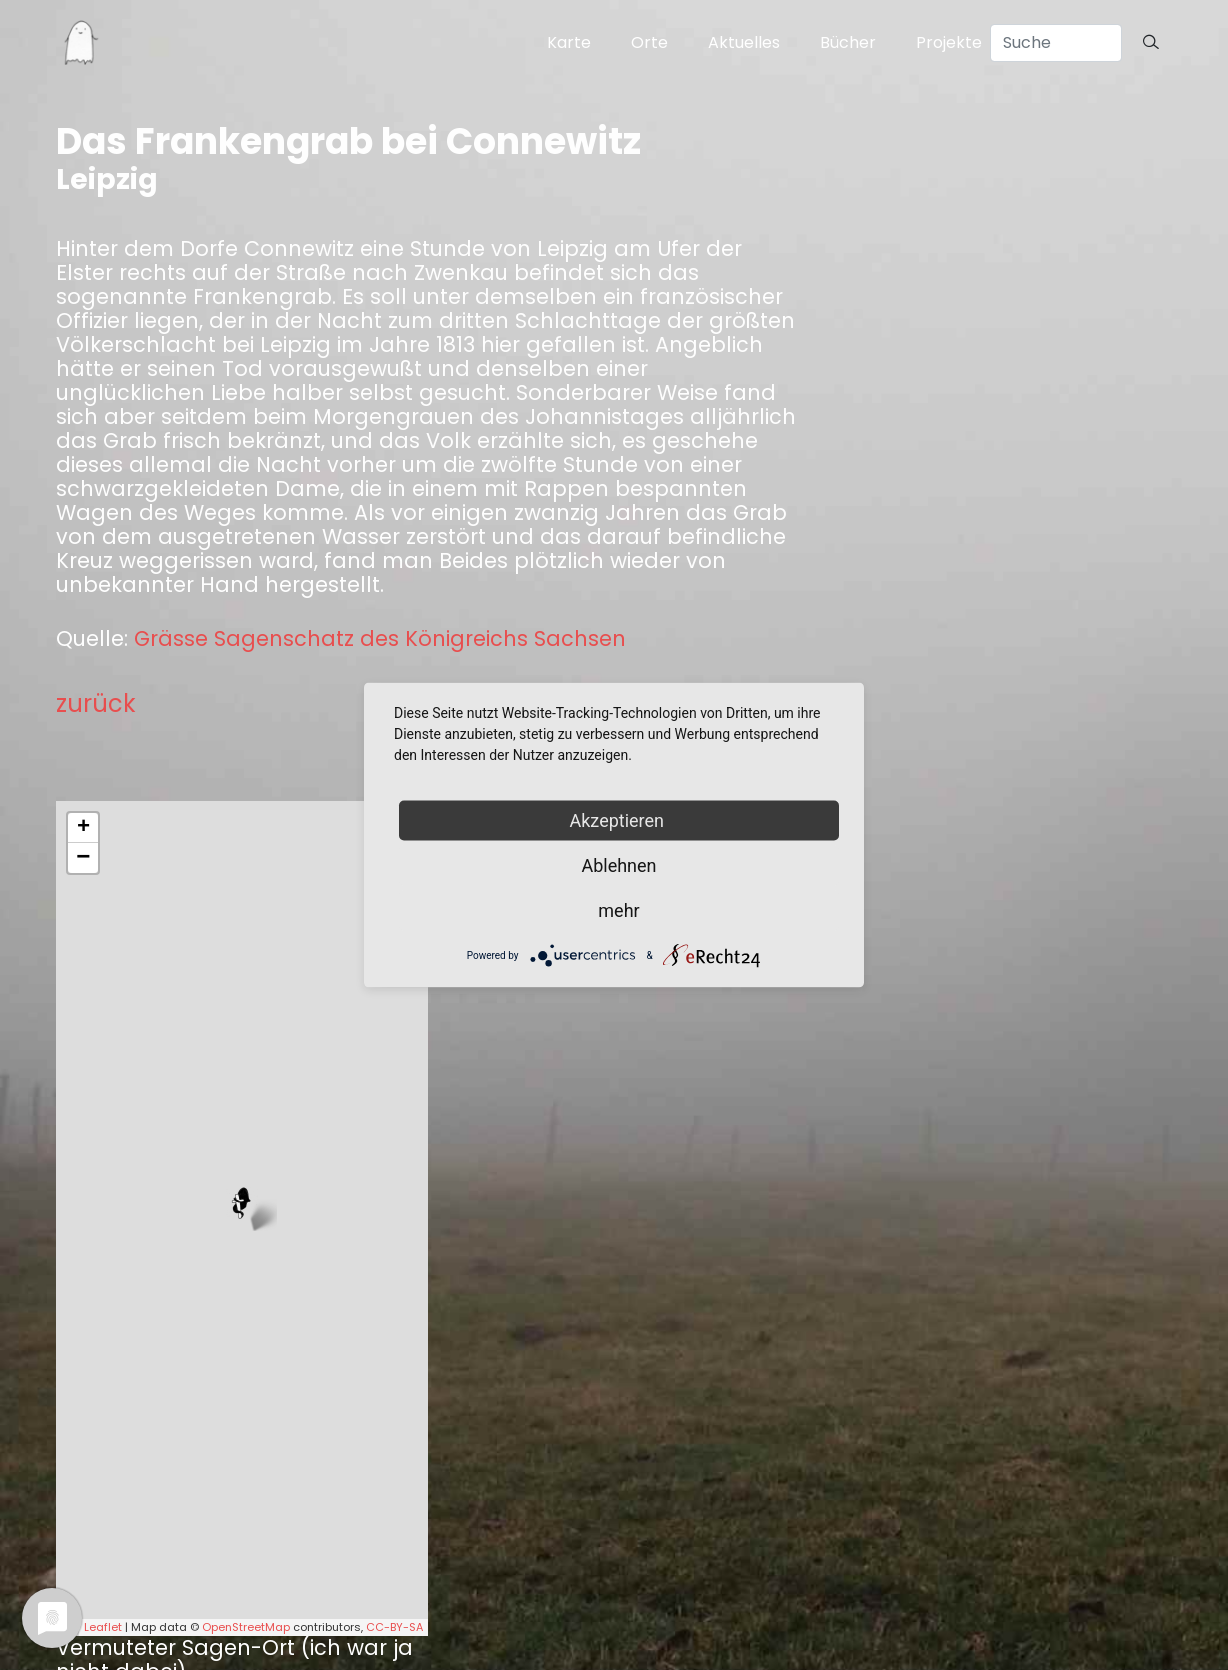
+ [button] (83, 828)
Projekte (949, 42)
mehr (618, 910)
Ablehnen (618, 865)
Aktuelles (744, 42)
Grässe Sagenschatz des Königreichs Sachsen (380, 639)
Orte (649, 42)
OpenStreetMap (246, 1627)
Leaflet (103, 1627)
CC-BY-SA (394, 1627)
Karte (569, 42)
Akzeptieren (619, 820)
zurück (96, 703)
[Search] (1056, 43)
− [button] (83, 858)
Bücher (848, 42)
